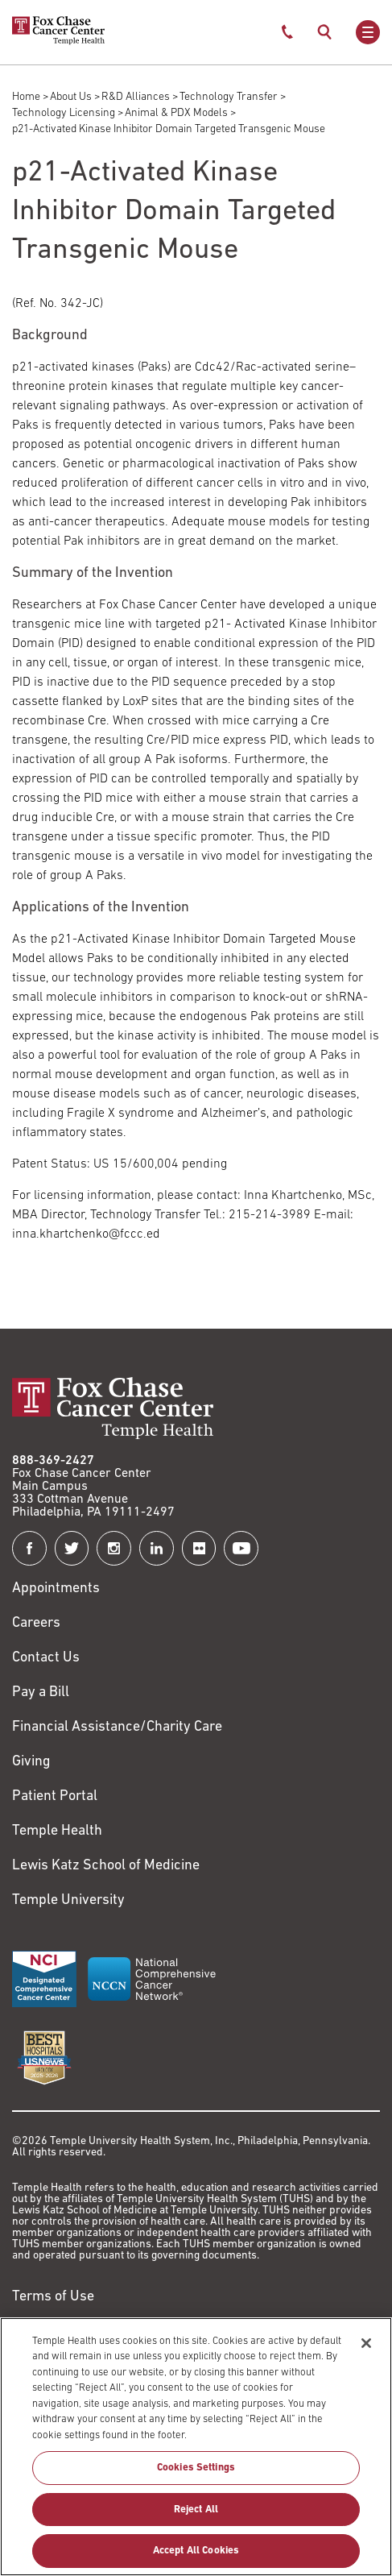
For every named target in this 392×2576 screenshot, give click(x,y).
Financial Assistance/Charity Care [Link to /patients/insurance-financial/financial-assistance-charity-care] (117, 1727)
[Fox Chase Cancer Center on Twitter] (72, 1548)
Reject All (196, 2509)
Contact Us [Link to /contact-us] (46, 1657)
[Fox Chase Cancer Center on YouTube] (241, 1548)
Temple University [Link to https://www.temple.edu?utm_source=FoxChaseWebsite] (68, 1900)
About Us (71, 97)
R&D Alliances (135, 97)
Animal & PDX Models (176, 113)
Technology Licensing (63, 113)
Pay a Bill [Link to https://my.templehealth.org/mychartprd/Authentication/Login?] (40, 1692)
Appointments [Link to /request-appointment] (56, 1588)
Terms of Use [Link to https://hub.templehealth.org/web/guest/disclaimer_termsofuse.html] (53, 2296)
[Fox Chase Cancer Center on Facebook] (29, 1548)
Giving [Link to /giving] (31, 1761)
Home (26, 97)
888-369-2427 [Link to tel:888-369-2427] (53, 1460)
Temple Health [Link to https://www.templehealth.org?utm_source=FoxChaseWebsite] (57, 1831)
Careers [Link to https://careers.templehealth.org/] (36, 1623)
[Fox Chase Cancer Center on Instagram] (114, 1548)
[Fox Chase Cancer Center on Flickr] (199, 1548)
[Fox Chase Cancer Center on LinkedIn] (156, 1548)
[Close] (366, 2343)
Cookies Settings (196, 2467)
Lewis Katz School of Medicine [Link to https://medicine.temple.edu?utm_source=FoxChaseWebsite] (106, 1865)
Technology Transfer (228, 97)
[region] (196, 2446)
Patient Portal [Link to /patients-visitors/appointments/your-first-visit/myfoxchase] (54, 1796)
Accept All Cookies (196, 2550)
